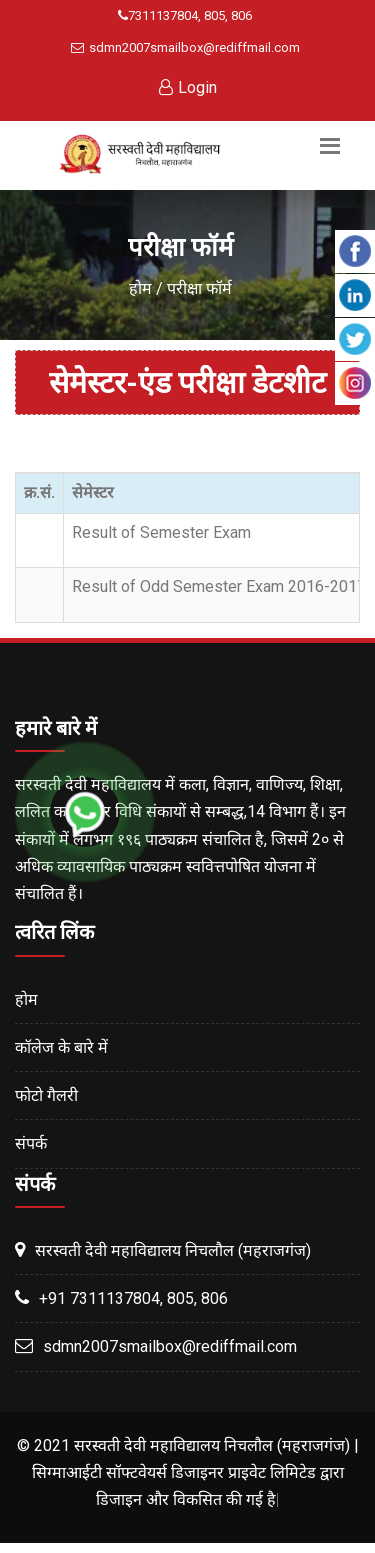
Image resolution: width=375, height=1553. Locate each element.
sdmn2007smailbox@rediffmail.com (185, 47)
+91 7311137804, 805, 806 (133, 1298)
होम (140, 288)
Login (188, 87)
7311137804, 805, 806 (185, 15)
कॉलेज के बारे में (61, 1047)
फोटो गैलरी (46, 1095)
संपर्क (31, 1143)
